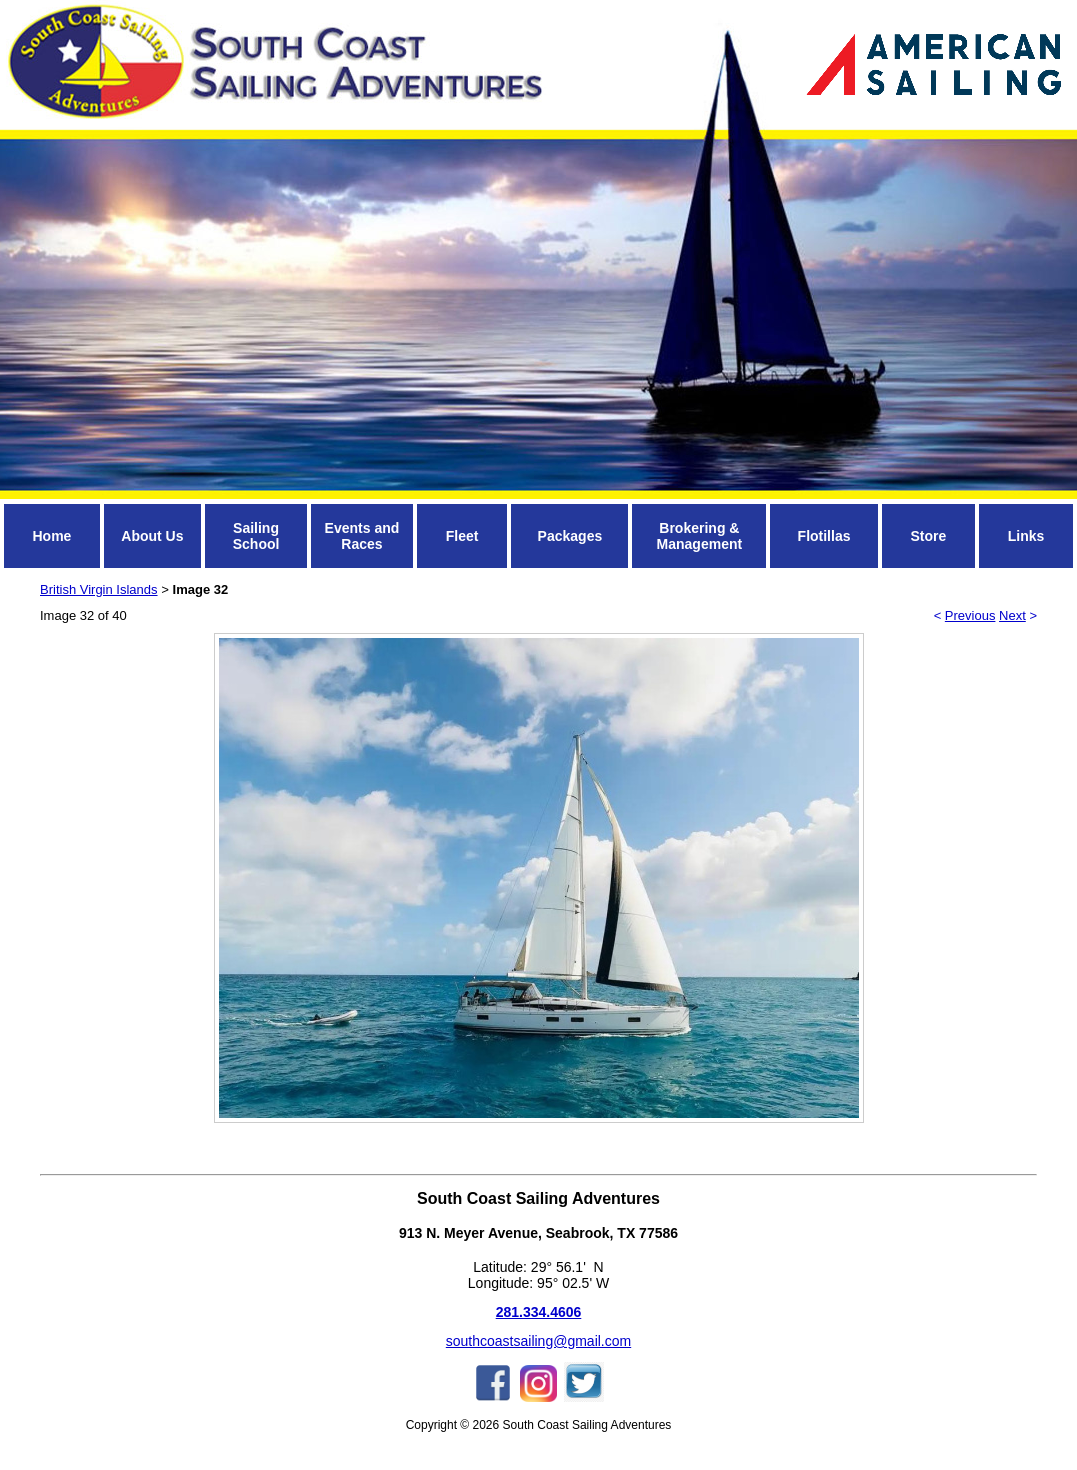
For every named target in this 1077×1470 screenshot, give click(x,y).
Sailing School (256, 536)
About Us (152, 536)
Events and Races (362, 536)
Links (1026, 536)
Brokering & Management (700, 536)
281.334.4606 (539, 1312)
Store (928, 536)
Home (51, 536)
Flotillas (824, 536)
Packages (570, 536)
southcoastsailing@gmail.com (538, 1341)
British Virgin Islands (99, 589)
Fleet (462, 536)
